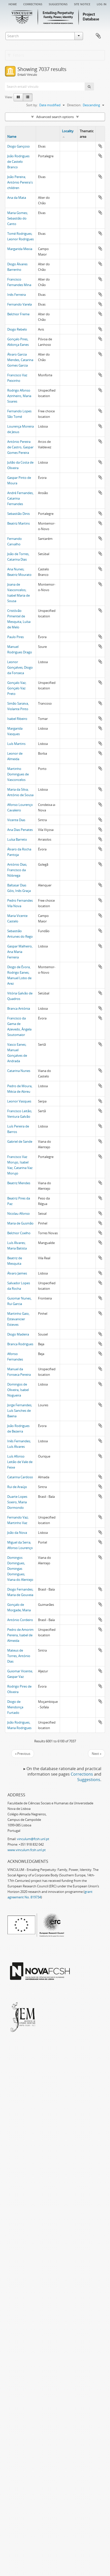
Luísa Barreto (17, 839)
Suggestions (58, 4)
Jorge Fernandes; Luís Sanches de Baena (19, 1410)
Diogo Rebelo (17, 329)
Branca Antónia (18, 1008)
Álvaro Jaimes (17, 1273)
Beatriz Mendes (18, 1183)
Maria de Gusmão (20, 1223)
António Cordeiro (20, 1620)
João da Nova (17, 1532)
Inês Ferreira (16, 294)
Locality (68, 131)
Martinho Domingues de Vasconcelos (18, 774)
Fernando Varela (19, 304)
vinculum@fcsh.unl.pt (33, 1839)
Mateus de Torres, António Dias (18, 1656)
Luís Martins (16, 743)
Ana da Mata (16, 197)
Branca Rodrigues (20, 1344)
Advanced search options (55, 117)
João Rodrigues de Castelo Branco (18, 161)
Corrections (32, 4)
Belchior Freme (18, 314)
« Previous (22, 1753)
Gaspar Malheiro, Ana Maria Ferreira (19, 951)
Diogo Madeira (18, 1334)
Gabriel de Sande (19, 1141)
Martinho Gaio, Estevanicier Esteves (18, 1319)
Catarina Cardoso (20, 1477)
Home (12, 4)
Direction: (74, 105)
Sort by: (32, 105)
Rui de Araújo (17, 1487)
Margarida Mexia (19, 249)
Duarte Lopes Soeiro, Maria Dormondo (17, 1502)
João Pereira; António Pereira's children (20, 182)
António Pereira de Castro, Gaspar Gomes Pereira (20, 447)
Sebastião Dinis (18, 513)
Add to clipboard (100, 146)
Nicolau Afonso (18, 1213)
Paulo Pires (15, 637)
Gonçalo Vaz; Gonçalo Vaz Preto (16, 688)
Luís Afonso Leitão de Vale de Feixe (19, 1462)
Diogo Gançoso (18, 146)
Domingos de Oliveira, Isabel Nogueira (18, 1390)
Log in (101, 4)
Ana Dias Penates (20, 829)
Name (11, 136)
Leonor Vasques (19, 1101)
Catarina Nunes (18, 1070)
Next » (96, 1753)
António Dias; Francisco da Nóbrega (17, 870)
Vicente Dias (16, 820)
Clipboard (98, 36)
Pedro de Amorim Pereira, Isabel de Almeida (20, 1635)
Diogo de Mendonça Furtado (15, 1707)
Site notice (82, 4)
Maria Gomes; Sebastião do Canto (17, 218)
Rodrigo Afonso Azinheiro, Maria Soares (19, 396)
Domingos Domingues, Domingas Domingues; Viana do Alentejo (20, 1568)
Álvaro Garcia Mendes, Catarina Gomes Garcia (20, 360)
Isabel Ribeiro (17, 718)
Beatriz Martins (18, 523)
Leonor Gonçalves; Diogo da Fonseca (20, 667)
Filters (16, 55)
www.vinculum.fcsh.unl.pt (27, 1850)
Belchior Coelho (18, 1233)
